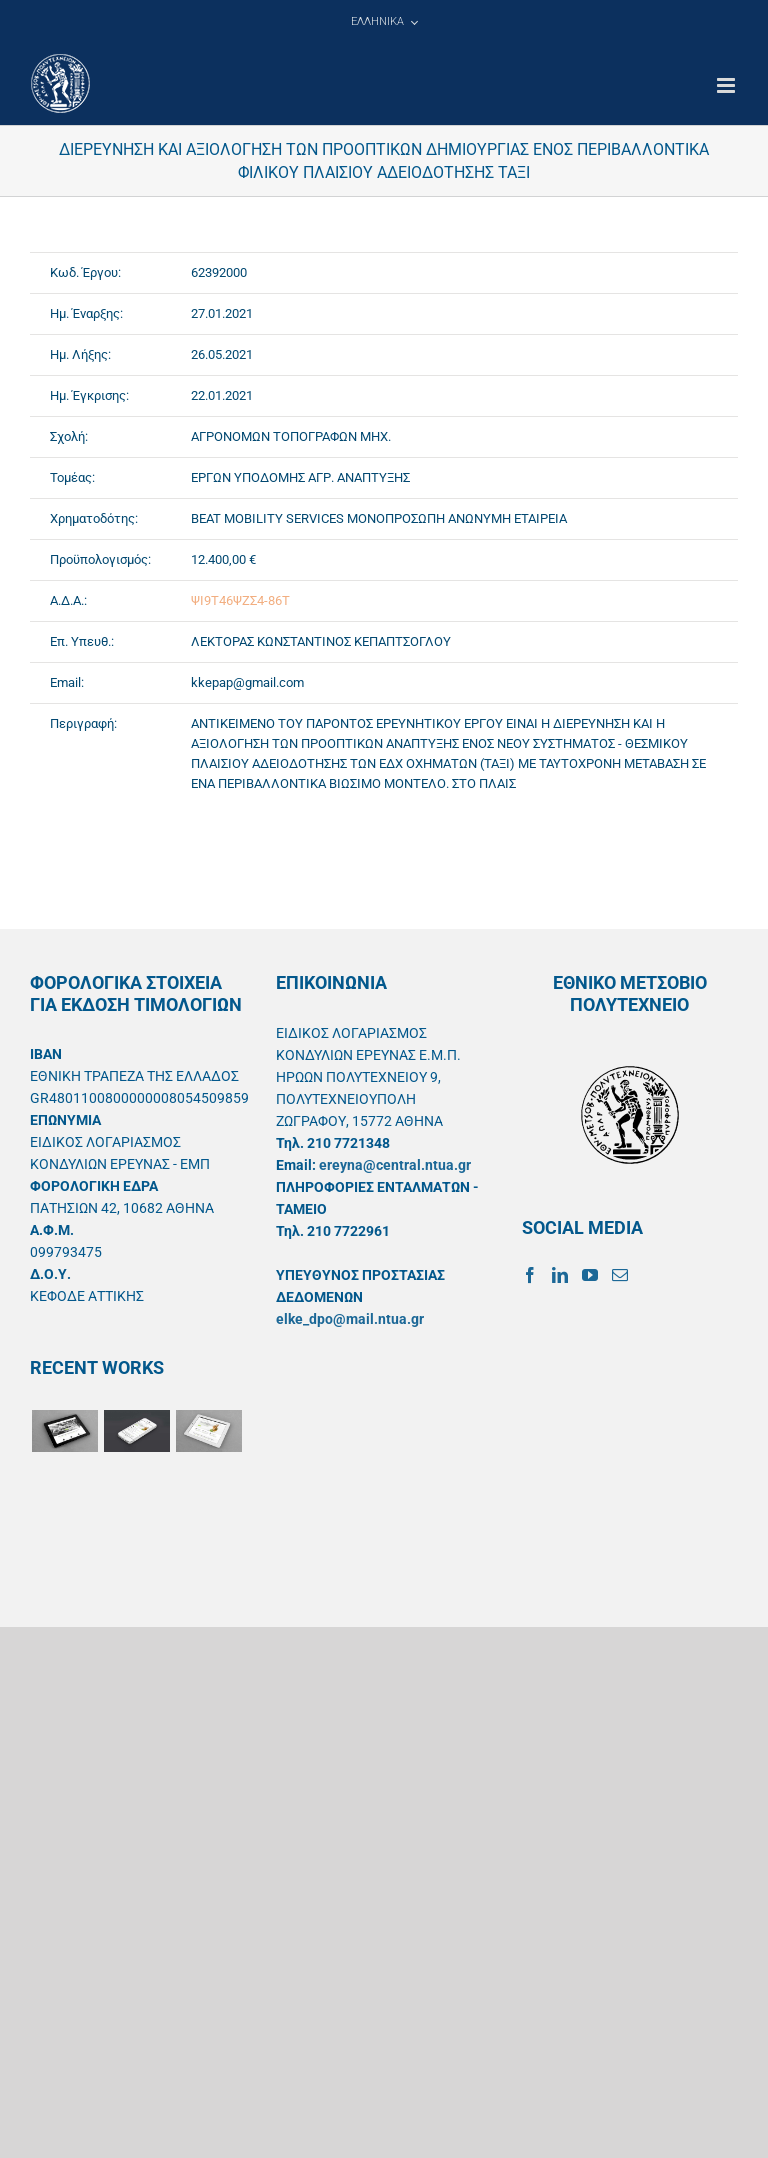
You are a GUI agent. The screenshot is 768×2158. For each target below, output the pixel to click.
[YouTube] (590, 1275)
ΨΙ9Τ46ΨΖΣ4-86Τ (240, 600)
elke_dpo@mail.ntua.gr (350, 1319)
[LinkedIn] (560, 1275)
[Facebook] (530, 1275)
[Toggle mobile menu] (727, 85)
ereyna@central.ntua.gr (395, 1165)
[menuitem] (384, 22)
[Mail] (620, 1275)
